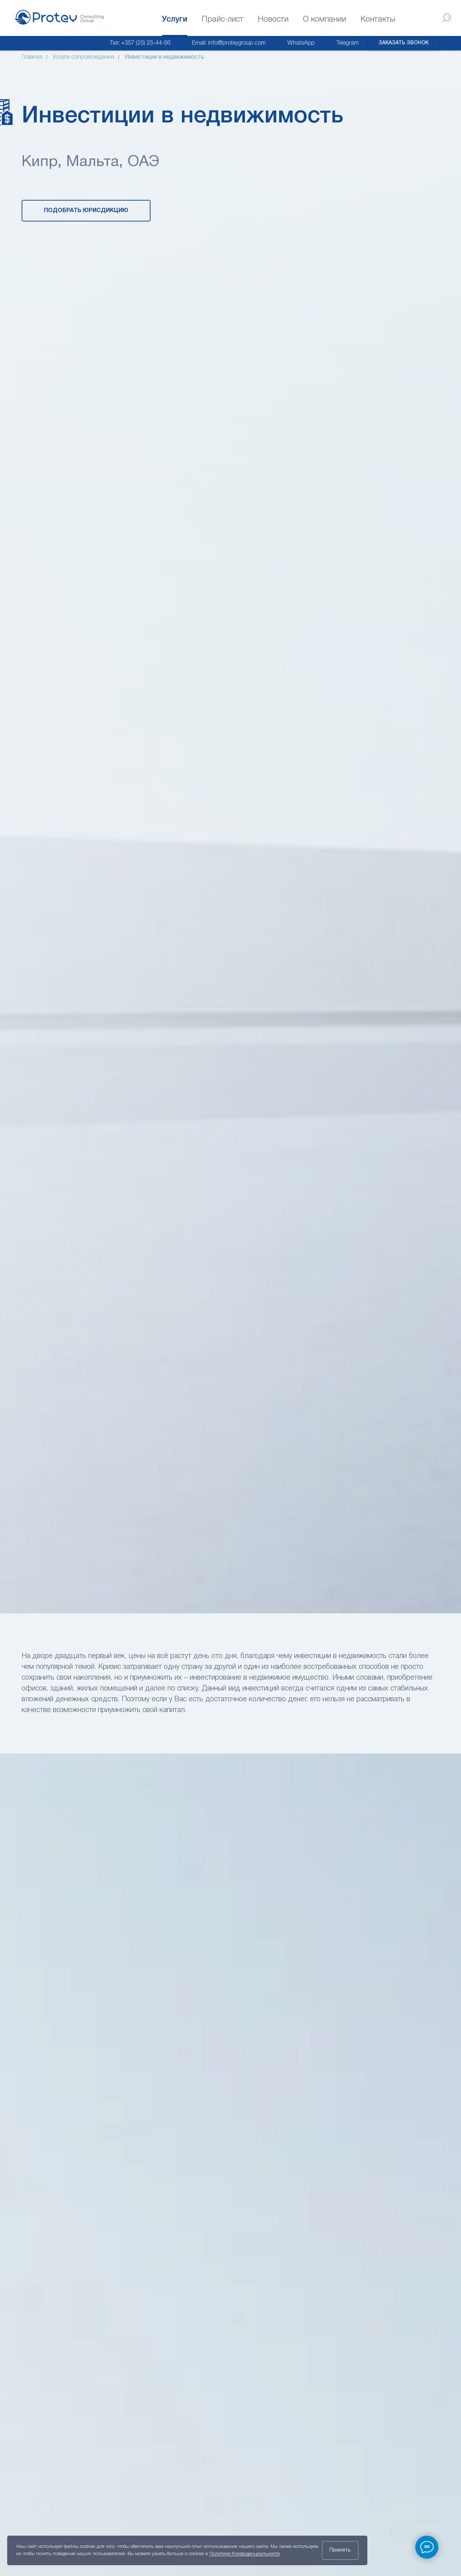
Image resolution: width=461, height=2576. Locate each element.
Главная (32, 57)
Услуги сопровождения (83, 57)
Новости (273, 19)
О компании (324, 19)
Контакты (378, 19)
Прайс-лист (222, 19)
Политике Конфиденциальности (244, 2554)
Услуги (174, 19)
